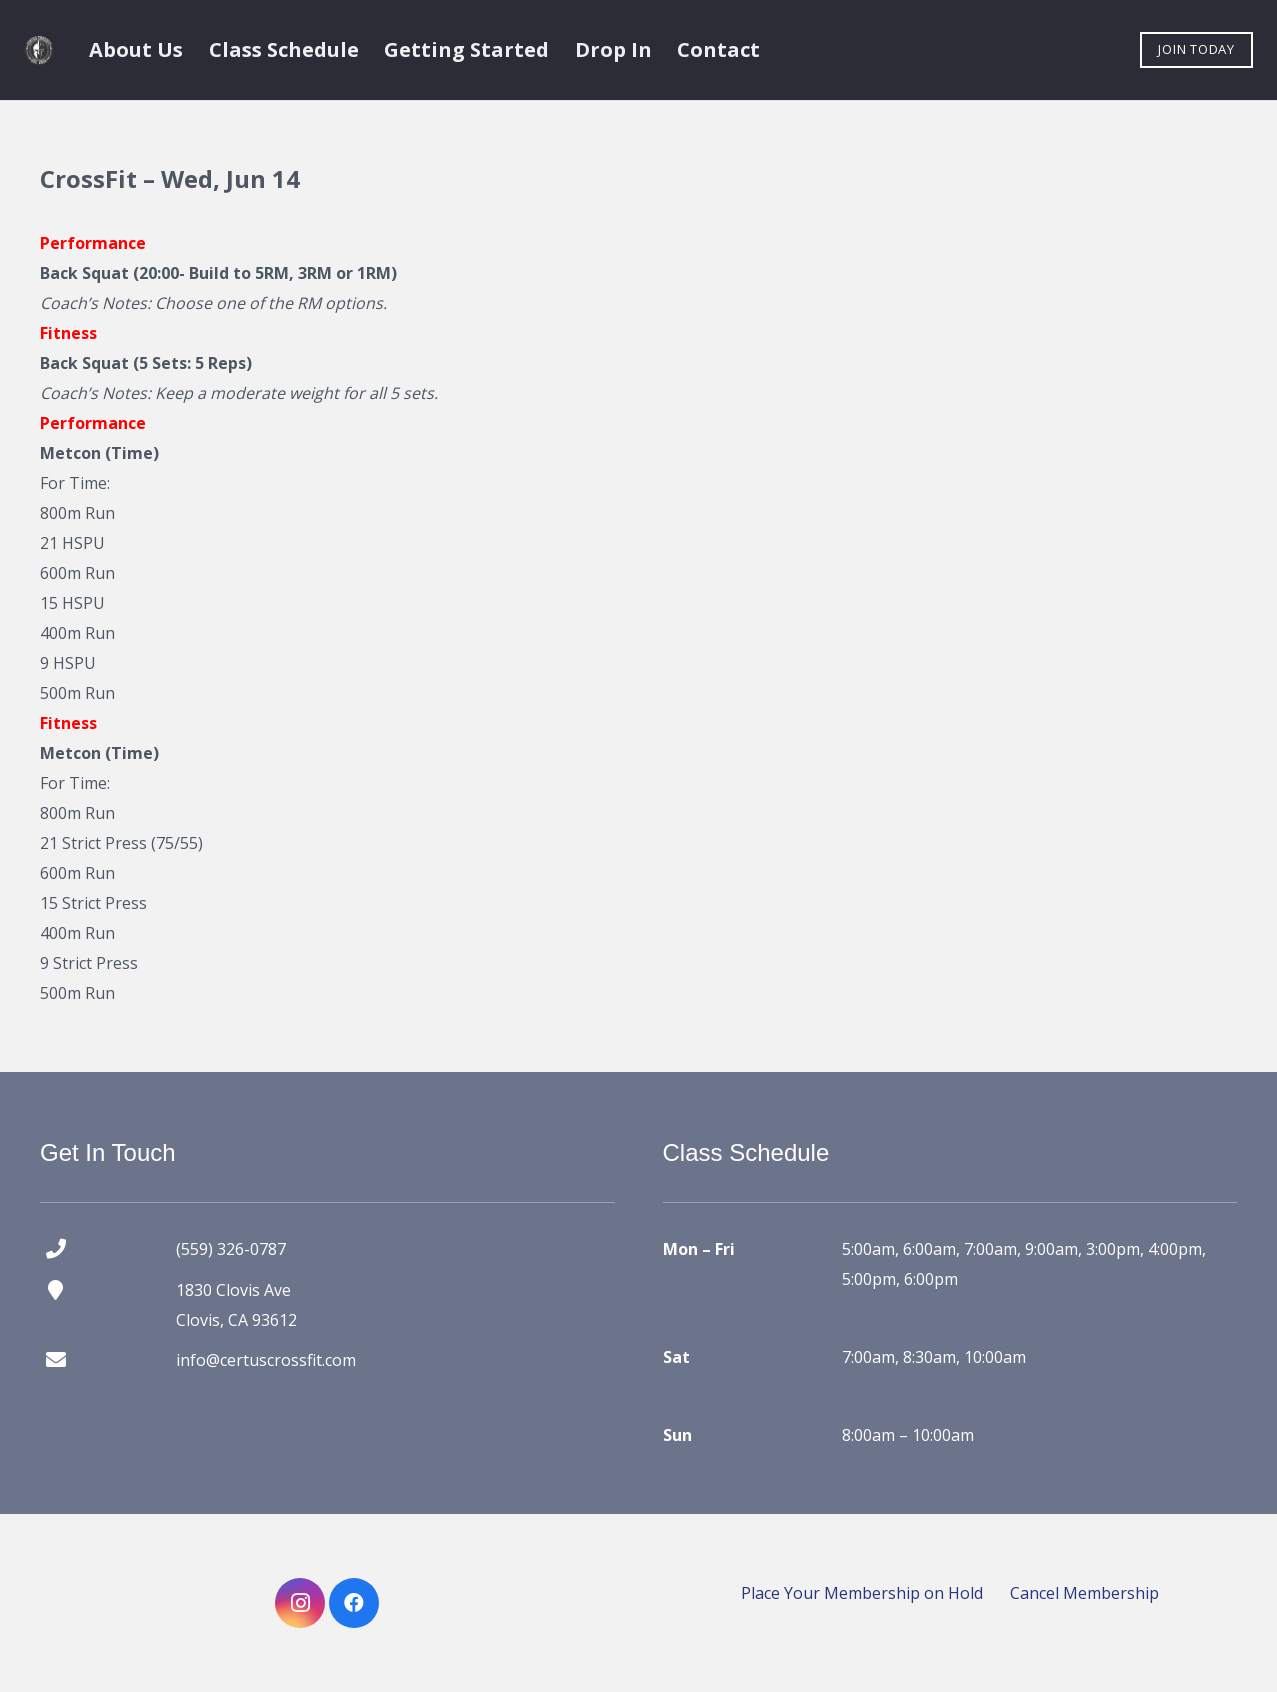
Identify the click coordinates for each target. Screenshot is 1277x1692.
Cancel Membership (1084, 1593)
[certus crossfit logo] (39, 50)
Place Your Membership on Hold (862, 1593)
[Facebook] (354, 1603)
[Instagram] (300, 1603)
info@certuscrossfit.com (266, 1360)
